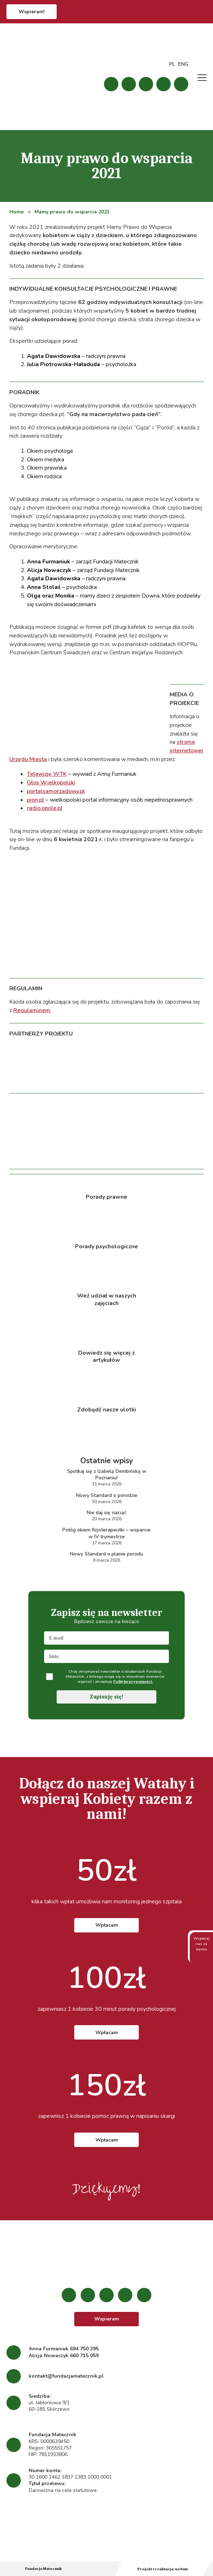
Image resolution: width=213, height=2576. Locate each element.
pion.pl (35, 800)
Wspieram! (31, 11)
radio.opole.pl (44, 808)
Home (16, 211)
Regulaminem (31, 1010)
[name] (106, 1656)
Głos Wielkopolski (51, 783)
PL (172, 64)
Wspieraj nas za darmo (201, 1948)
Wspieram (106, 2318)
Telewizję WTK (47, 774)
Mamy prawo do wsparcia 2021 (72, 211)
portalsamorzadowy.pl (56, 791)
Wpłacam (106, 1925)
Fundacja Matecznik (43, 2568)
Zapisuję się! (106, 1696)
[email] (106, 1638)
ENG (183, 64)
